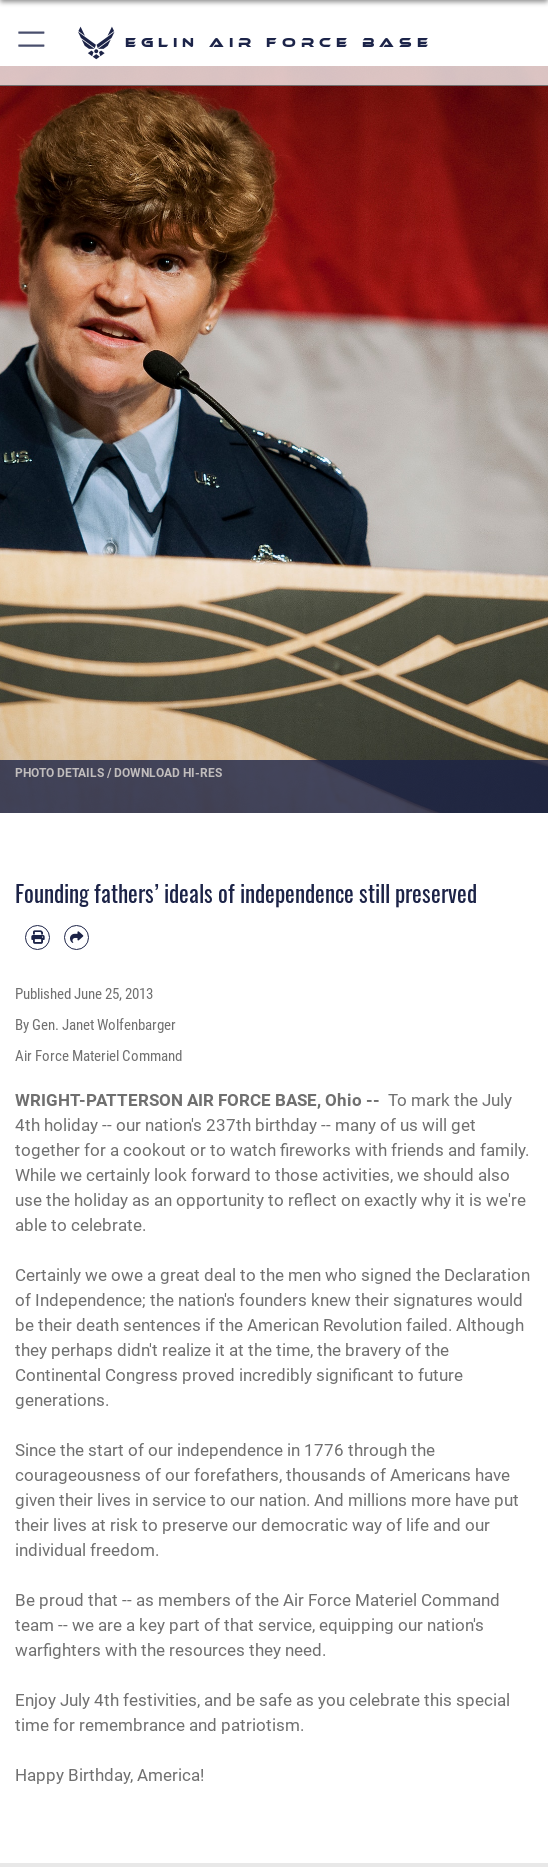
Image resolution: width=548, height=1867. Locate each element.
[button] (32, 42)
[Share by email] (76, 937)
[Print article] (37, 937)
